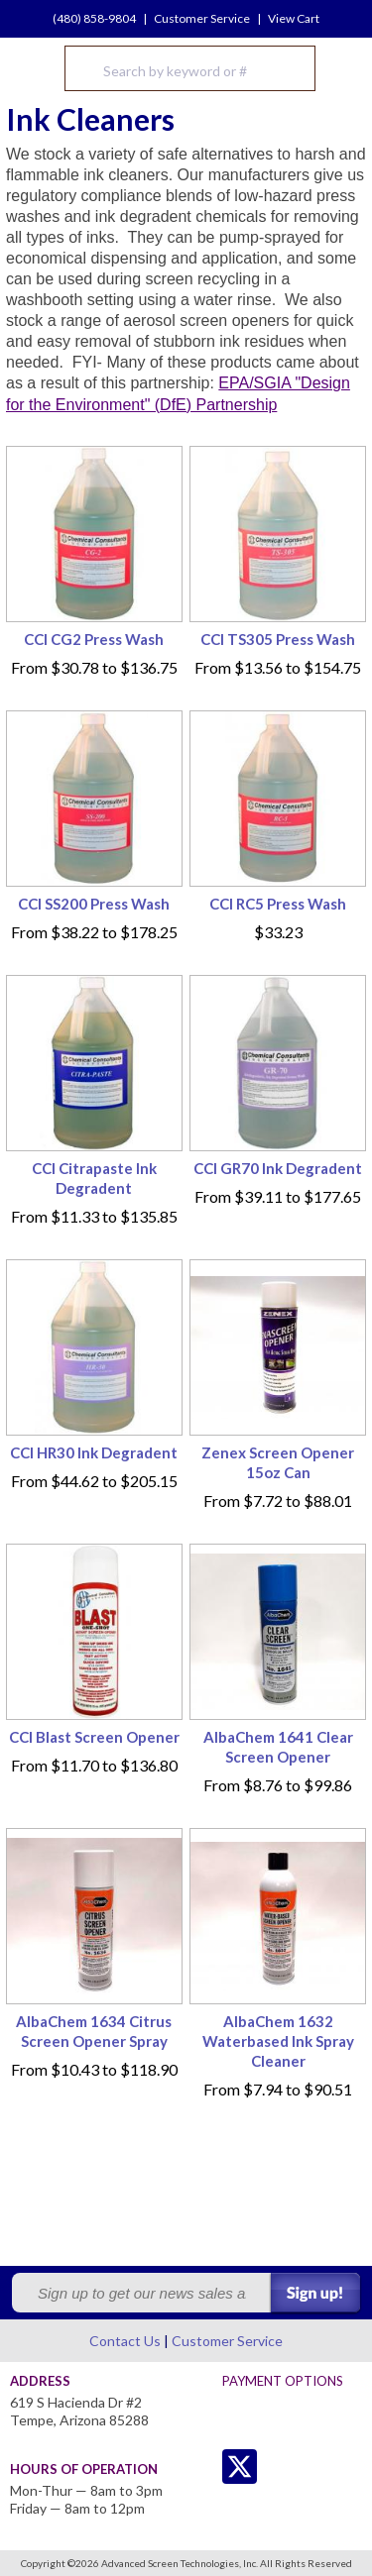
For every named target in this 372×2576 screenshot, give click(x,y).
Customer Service (202, 18)
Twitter (200, 2466)
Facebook (279, 2466)
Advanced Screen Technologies (31, 68)
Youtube (319, 2466)
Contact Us (125, 2340)
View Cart (293, 18)
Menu (344, 68)
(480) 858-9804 (94, 18)
